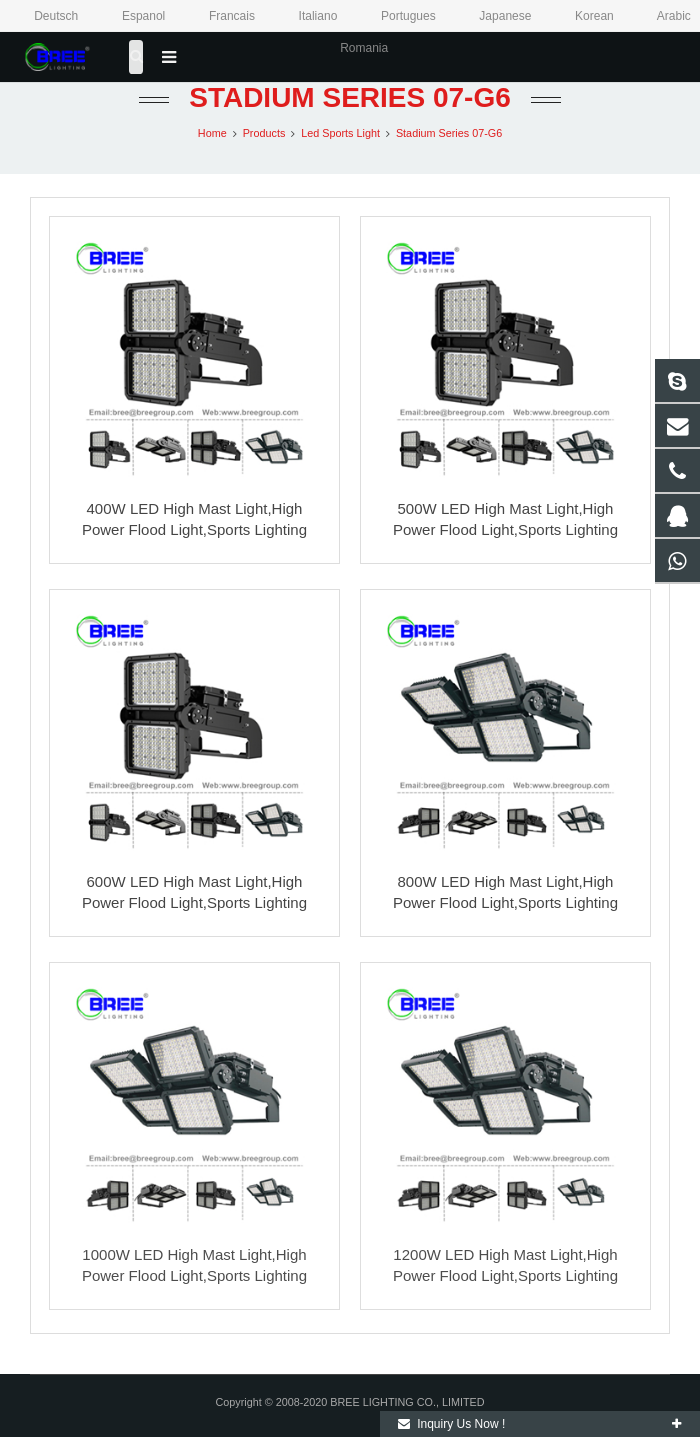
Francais (220, 16)
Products (264, 133)
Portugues (396, 16)
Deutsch (45, 16)
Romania (350, 48)
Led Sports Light (340, 133)
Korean (582, 16)
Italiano (305, 16)
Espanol (131, 16)
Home (212, 133)
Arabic (660, 16)
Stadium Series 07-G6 (350, 97)
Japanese (493, 16)
